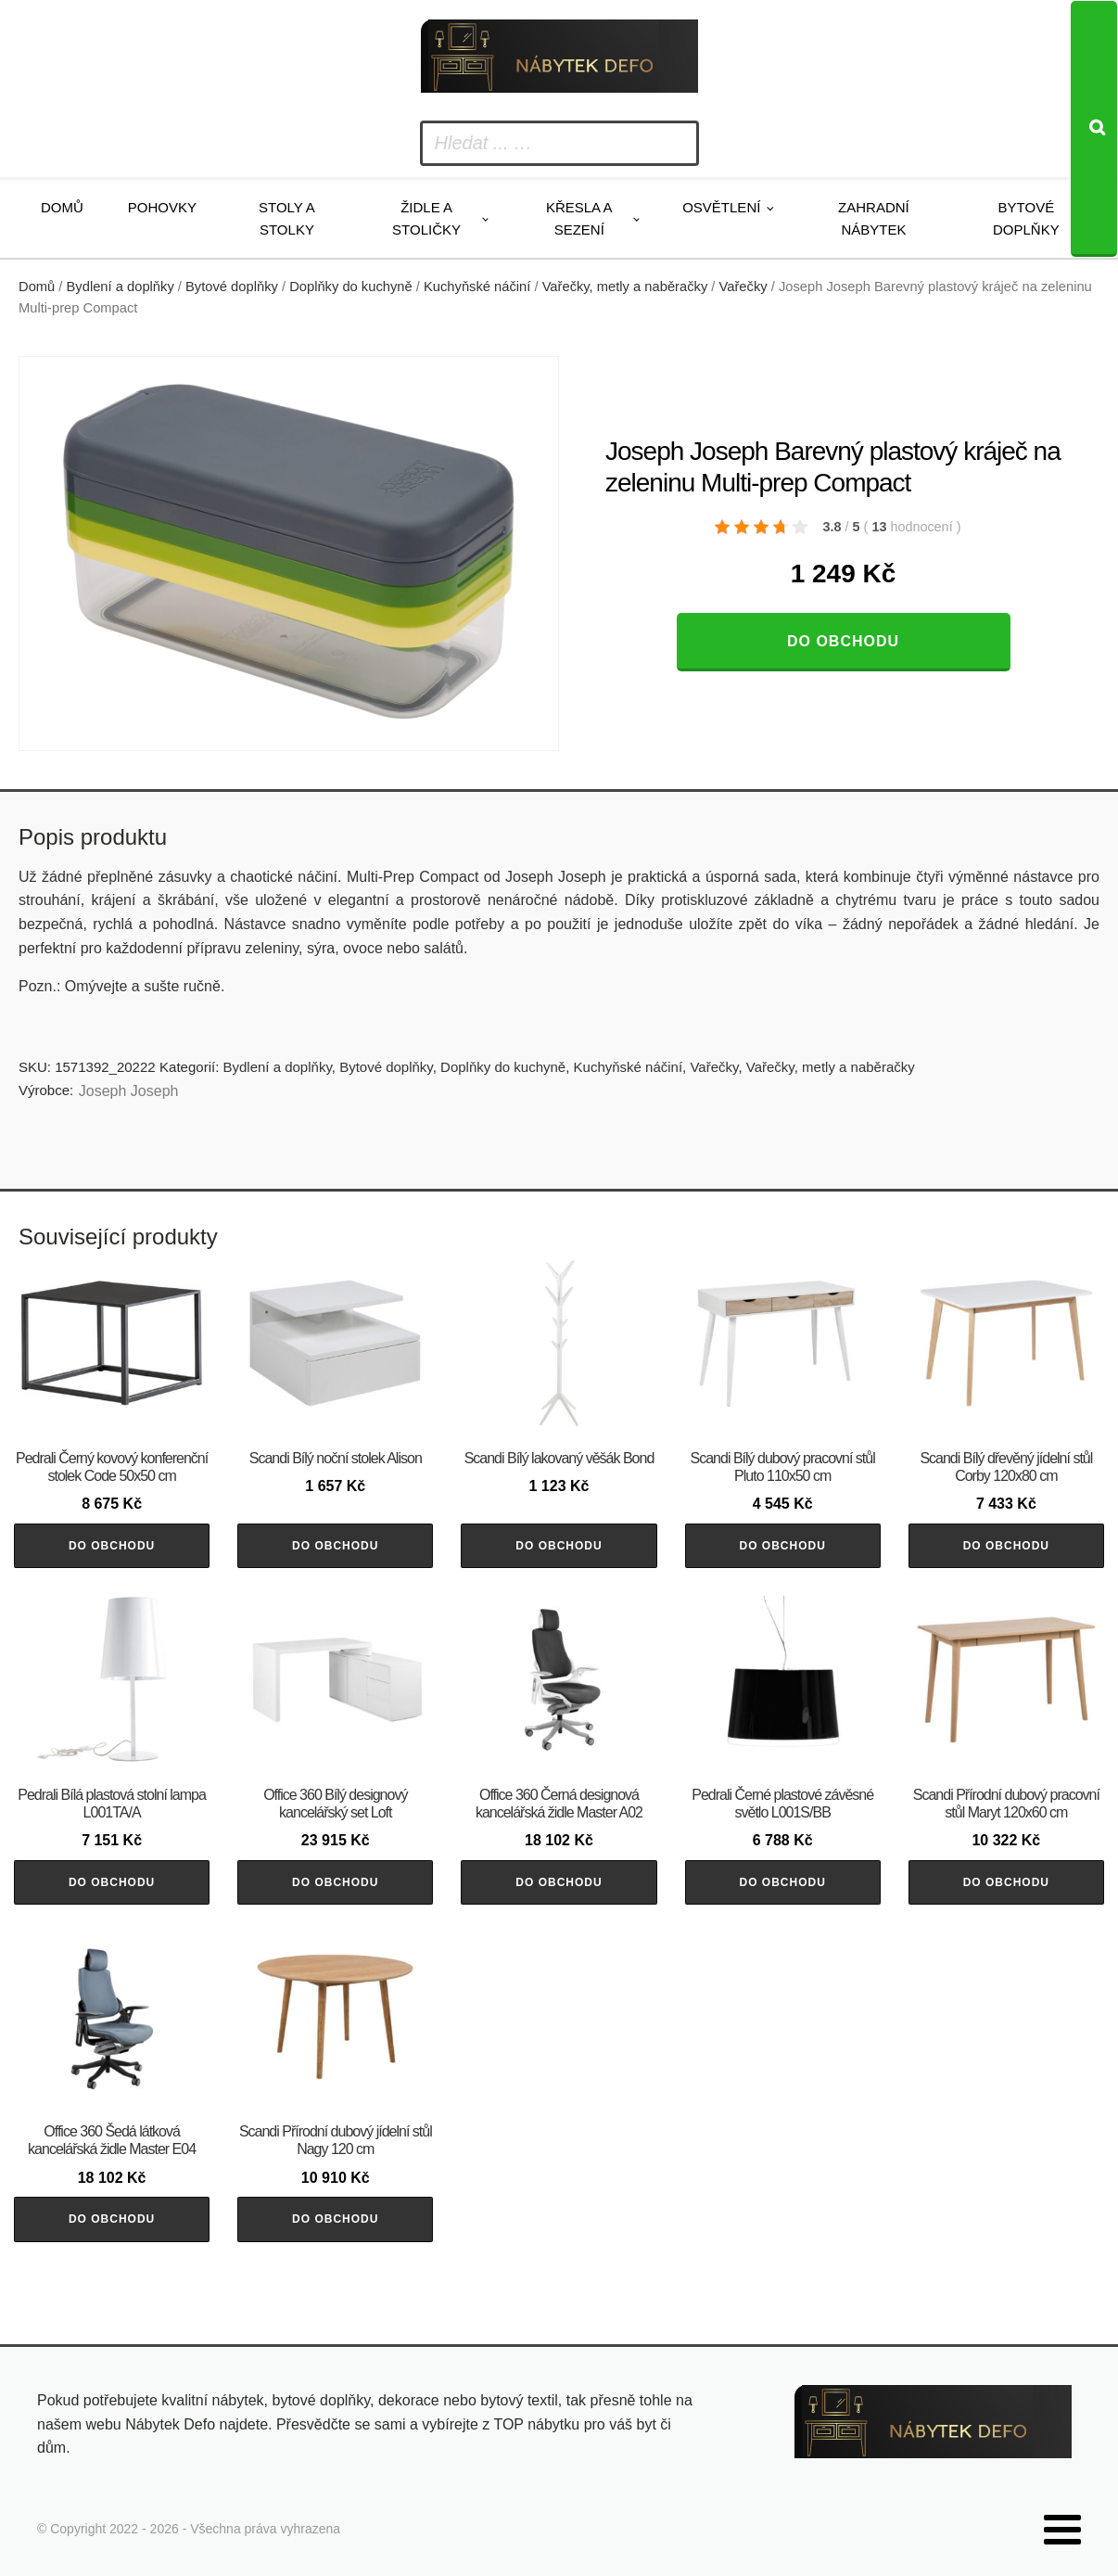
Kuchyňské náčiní (477, 286)
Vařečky (743, 286)
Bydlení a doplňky (120, 286)
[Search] (1094, 129)
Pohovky (162, 207)
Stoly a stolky (287, 218)
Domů (62, 207)
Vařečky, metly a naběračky (625, 286)
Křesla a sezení (579, 218)
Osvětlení (721, 207)
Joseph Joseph (129, 1091)
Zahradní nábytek (873, 218)
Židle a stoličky (426, 218)
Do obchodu (843, 641)
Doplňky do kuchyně (351, 286)
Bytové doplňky (1026, 218)
